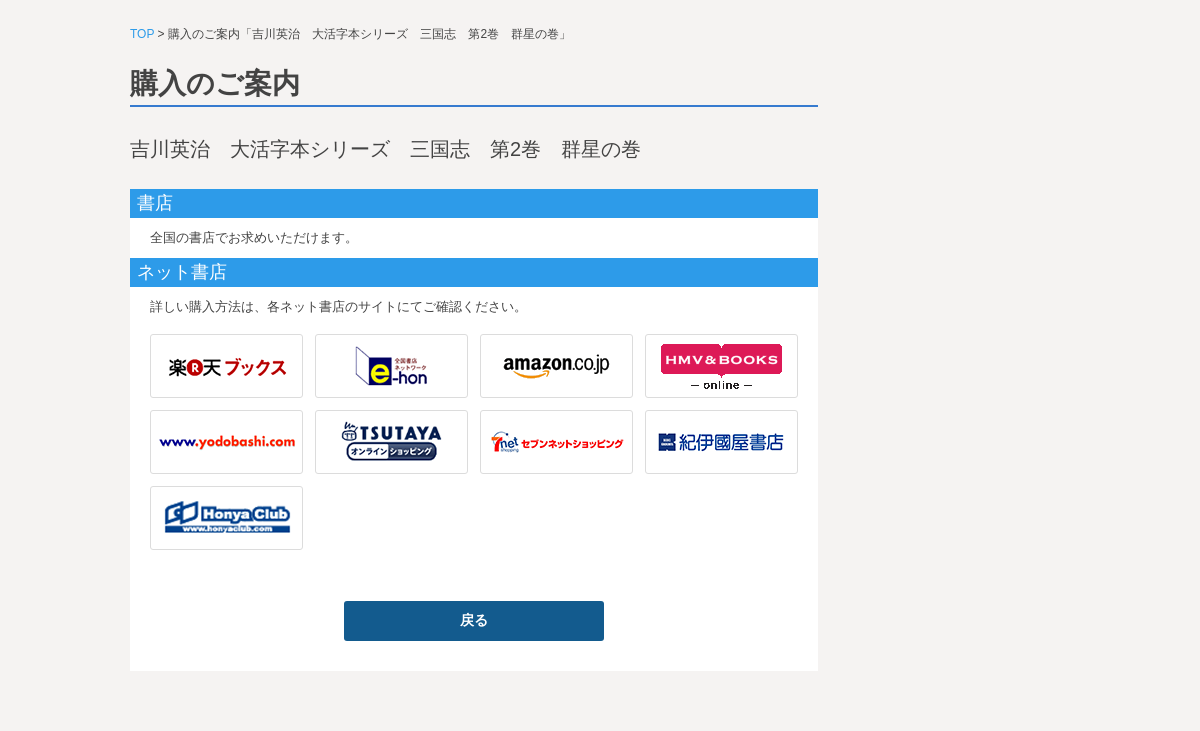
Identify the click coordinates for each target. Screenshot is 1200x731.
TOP (142, 34)
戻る (474, 620)
